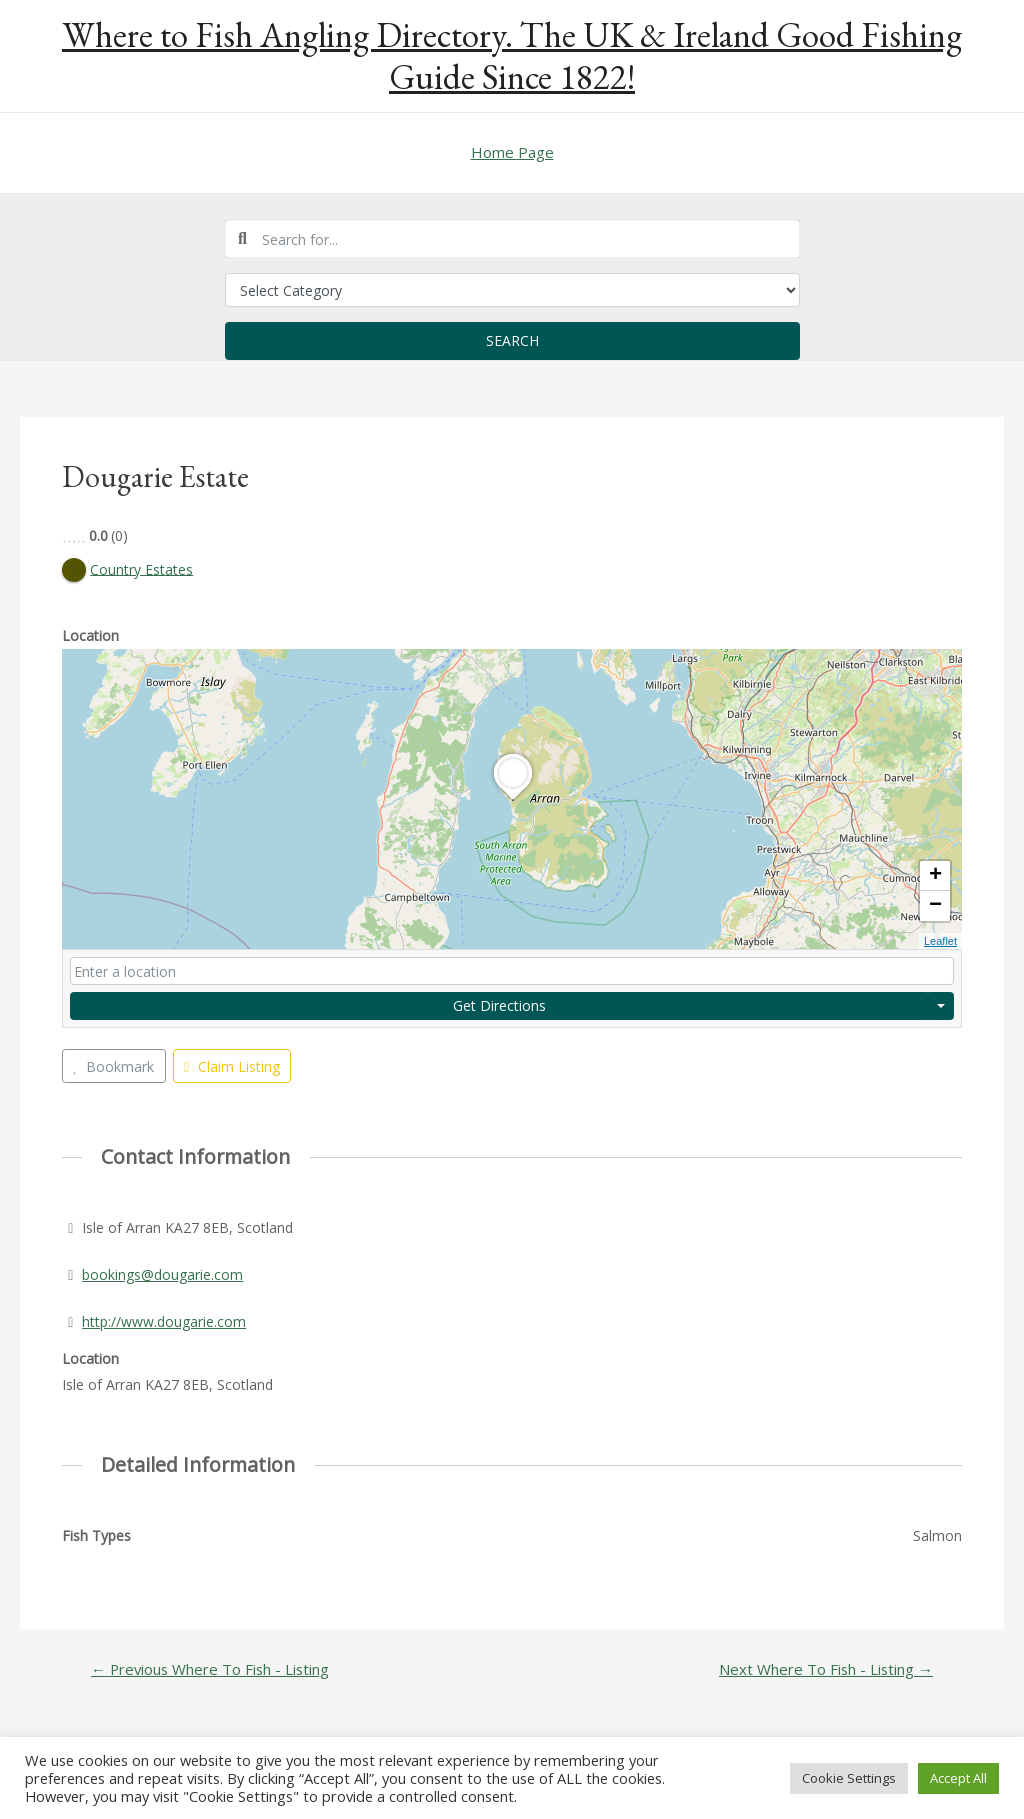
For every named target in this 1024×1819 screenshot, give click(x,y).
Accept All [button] (958, 1778)
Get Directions (499, 1005)
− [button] (935, 906)
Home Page (512, 152)
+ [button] (935, 876)
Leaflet (940, 941)
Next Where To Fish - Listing (826, 1669)
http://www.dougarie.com (164, 1321)
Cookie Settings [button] (849, 1778)
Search (512, 340)
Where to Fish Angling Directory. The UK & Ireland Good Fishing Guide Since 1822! (512, 55)
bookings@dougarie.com (162, 1274)
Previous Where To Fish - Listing (210, 1669)
